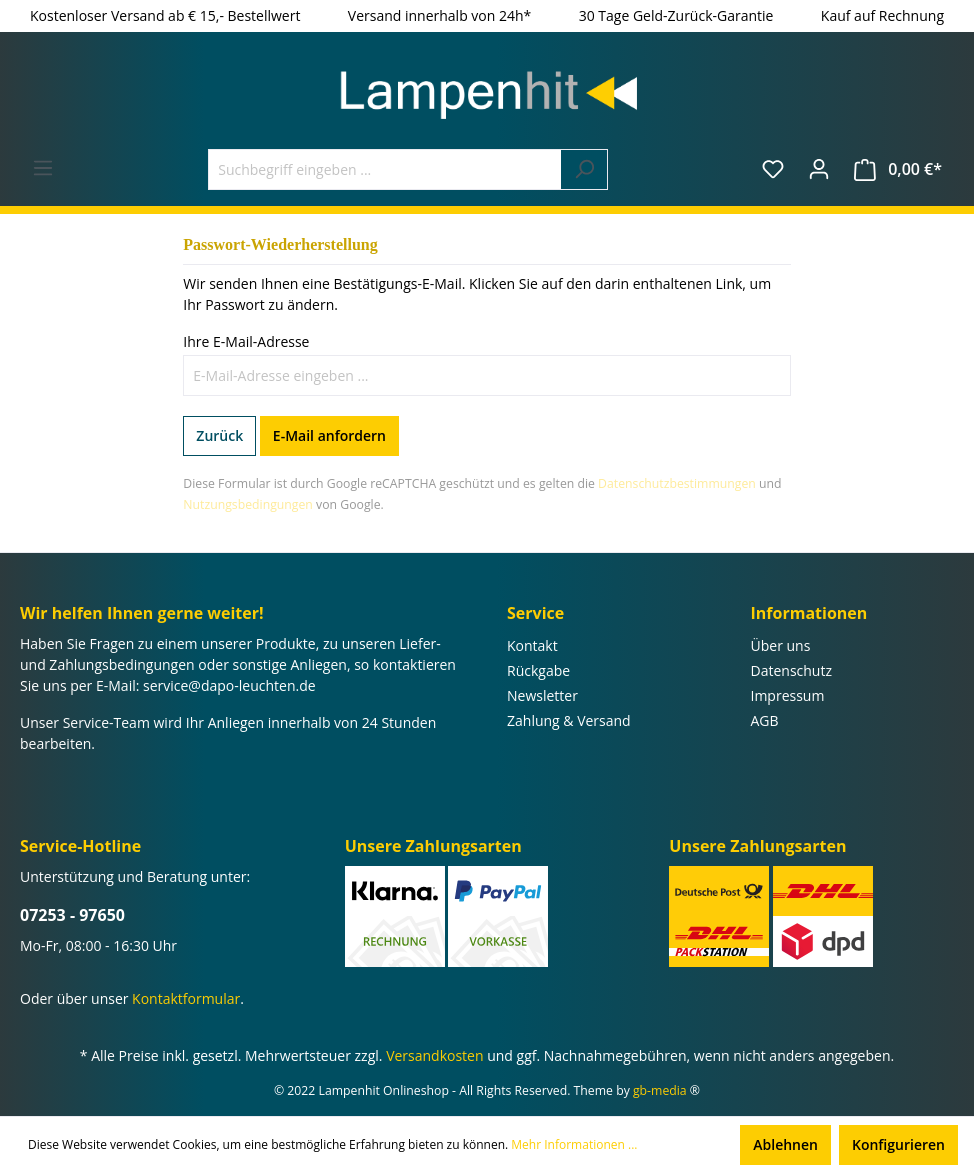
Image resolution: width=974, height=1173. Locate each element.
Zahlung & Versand (569, 720)
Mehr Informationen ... (574, 1144)
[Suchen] (584, 169)
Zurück (219, 435)
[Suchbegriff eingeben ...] (385, 169)
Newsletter (542, 695)
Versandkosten (434, 1055)
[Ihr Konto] (819, 169)
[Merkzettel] (773, 169)
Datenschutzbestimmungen (677, 483)
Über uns (781, 645)
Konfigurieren (898, 1144)
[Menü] (43, 168)
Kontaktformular (186, 998)
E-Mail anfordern (329, 435)
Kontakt (532, 645)
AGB (765, 720)
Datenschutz (791, 670)
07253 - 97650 (72, 915)
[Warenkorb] (898, 169)
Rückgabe (538, 670)
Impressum (788, 695)
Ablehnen (785, 1144)
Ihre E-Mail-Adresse (246, 341)
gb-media (660, 1090)
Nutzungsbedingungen (248, 504)
